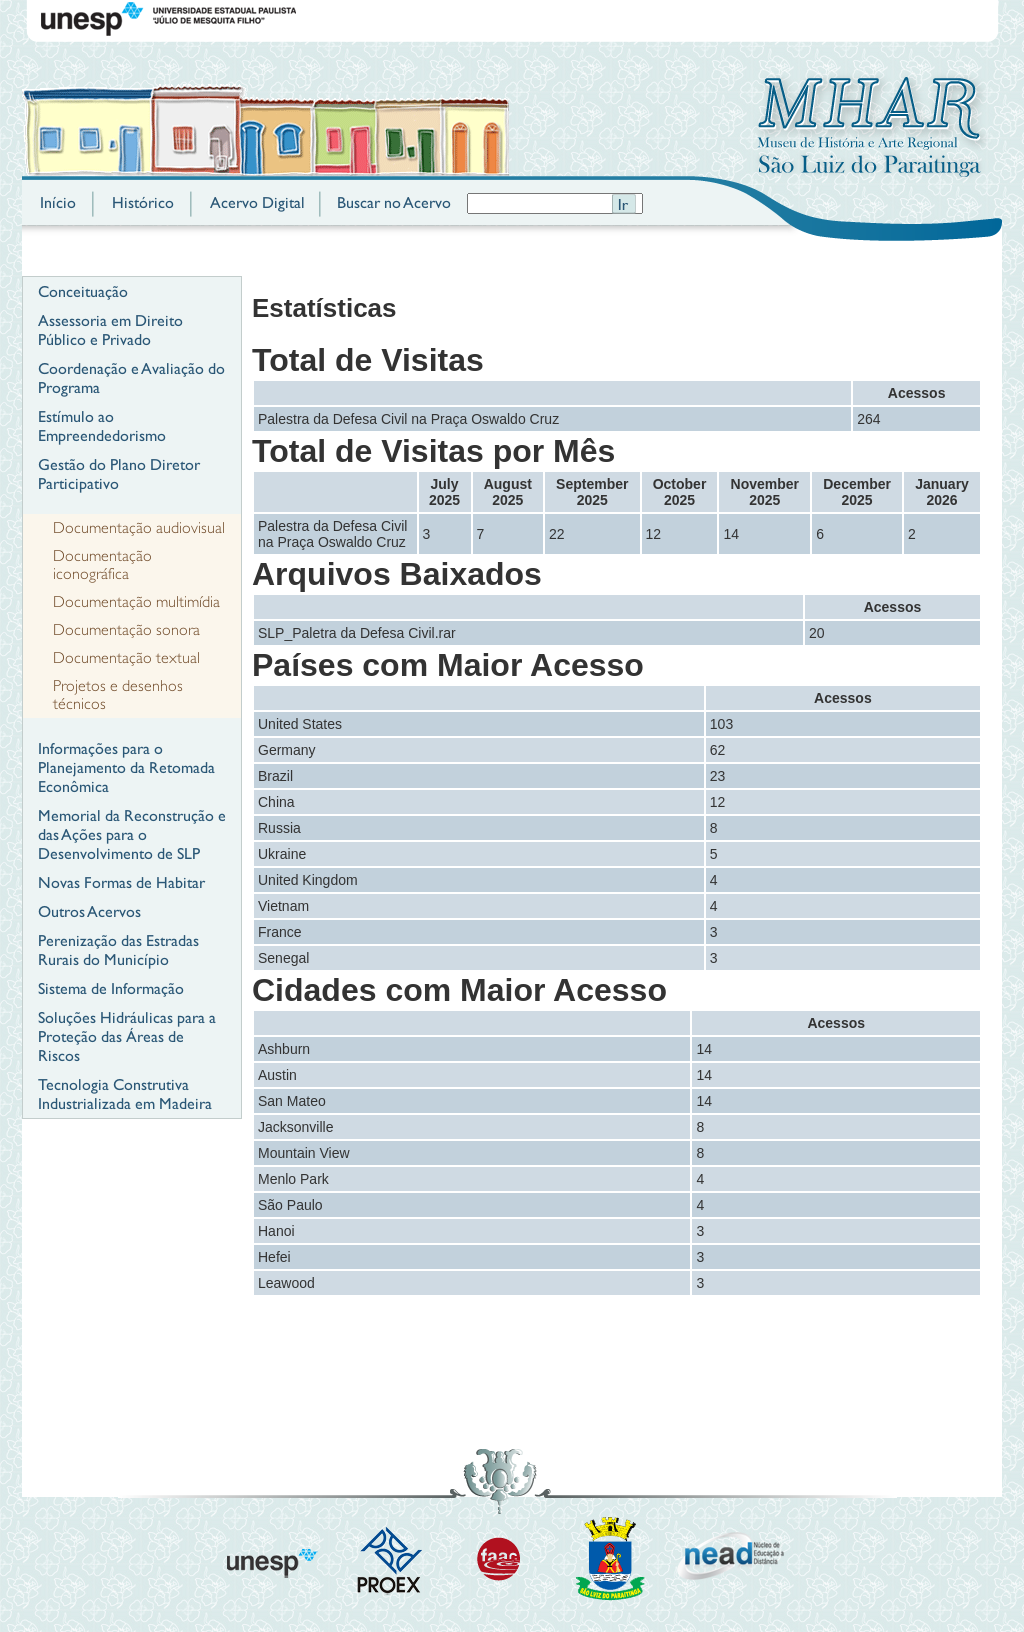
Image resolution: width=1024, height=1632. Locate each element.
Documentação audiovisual (139, 528)
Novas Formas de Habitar (121, 882)
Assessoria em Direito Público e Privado (110, 330)
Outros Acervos (89, 911)
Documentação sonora (126, 630)
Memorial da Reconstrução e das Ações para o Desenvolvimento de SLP (132, 834)
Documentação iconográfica (102, 565)
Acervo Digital (257, 202)
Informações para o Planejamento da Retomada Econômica (126, 767)
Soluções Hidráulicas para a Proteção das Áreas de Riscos (127, 1036)
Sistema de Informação (111, 988)
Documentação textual (126, 658)
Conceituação (83, 291)
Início (58, 202)
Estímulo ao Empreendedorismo (102, 426)
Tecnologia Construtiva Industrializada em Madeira (125, 1094)
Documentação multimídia (136, 602)
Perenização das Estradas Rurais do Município (118, 950)
